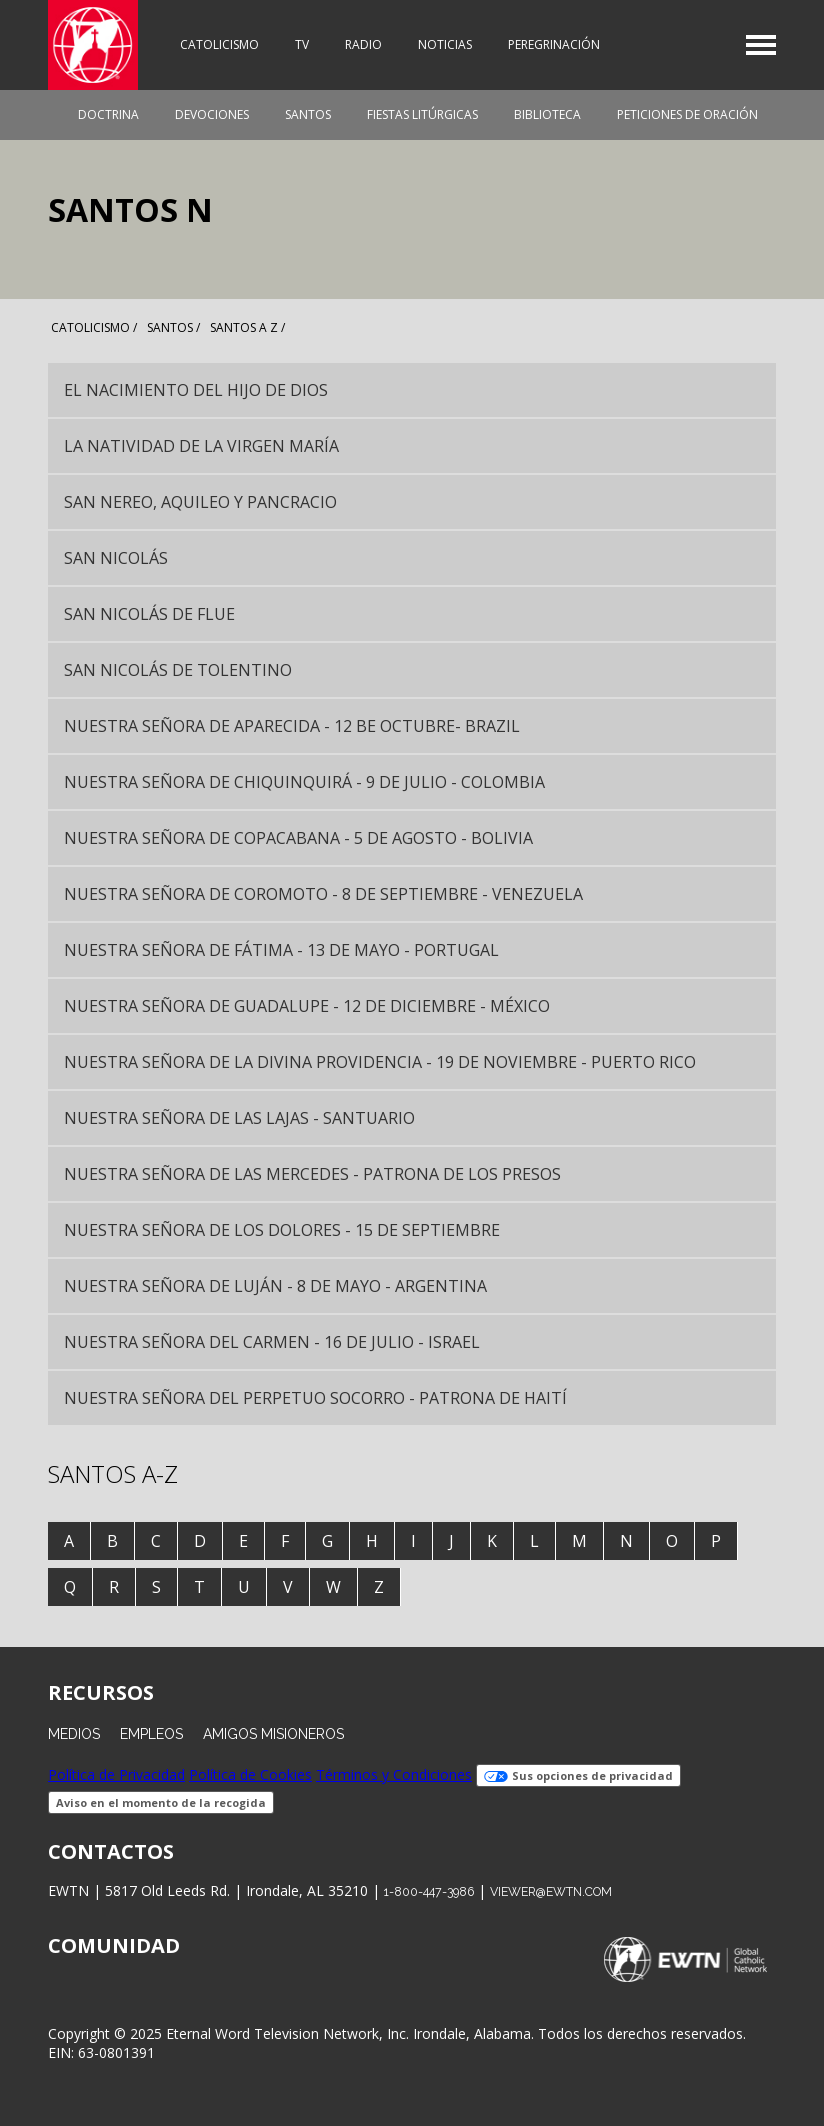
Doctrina (108, 114)
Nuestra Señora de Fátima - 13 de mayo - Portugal (281, 950)
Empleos (151, 1734)
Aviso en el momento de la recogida (161, 1802)
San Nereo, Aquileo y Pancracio (200, 502)
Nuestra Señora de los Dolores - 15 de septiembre (282, 1230)
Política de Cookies (250, 1774)
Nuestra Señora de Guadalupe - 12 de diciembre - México (307, 1006)
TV (302, 44)
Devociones (212, 114)
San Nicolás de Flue (149, 614)
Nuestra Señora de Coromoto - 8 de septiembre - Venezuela (323, 894)
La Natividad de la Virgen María (201, 446)
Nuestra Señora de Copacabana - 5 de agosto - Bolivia (298, 838)
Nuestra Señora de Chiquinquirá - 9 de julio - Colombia (304, 782)
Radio (363, 44)
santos (170, 327)
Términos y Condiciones (394, 1774)
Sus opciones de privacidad (578, 1775)
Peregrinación (554, 44)
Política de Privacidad (116, 1774)
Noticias (445, 44)
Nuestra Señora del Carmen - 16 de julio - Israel (272, 1342)
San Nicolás (116, 558)
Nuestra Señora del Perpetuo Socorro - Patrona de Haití (315, 1398)
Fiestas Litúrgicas (422, 114)
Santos (308, 114)
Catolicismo (219, 44)
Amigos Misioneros (273, 1734)
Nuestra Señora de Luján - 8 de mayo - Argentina (275, 1286)
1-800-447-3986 (429, 1891)
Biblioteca (547, 114)
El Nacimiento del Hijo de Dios (196, 390)
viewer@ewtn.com (551, 1891)
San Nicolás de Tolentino (178, 670)
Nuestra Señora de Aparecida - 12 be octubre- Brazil (292, 726)
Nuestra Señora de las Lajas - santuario (239, 1118)
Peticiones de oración (687, 114)
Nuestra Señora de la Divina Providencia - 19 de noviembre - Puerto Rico (380, 1062)
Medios (74, 1734)
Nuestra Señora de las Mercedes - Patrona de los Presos (312, 1174)
